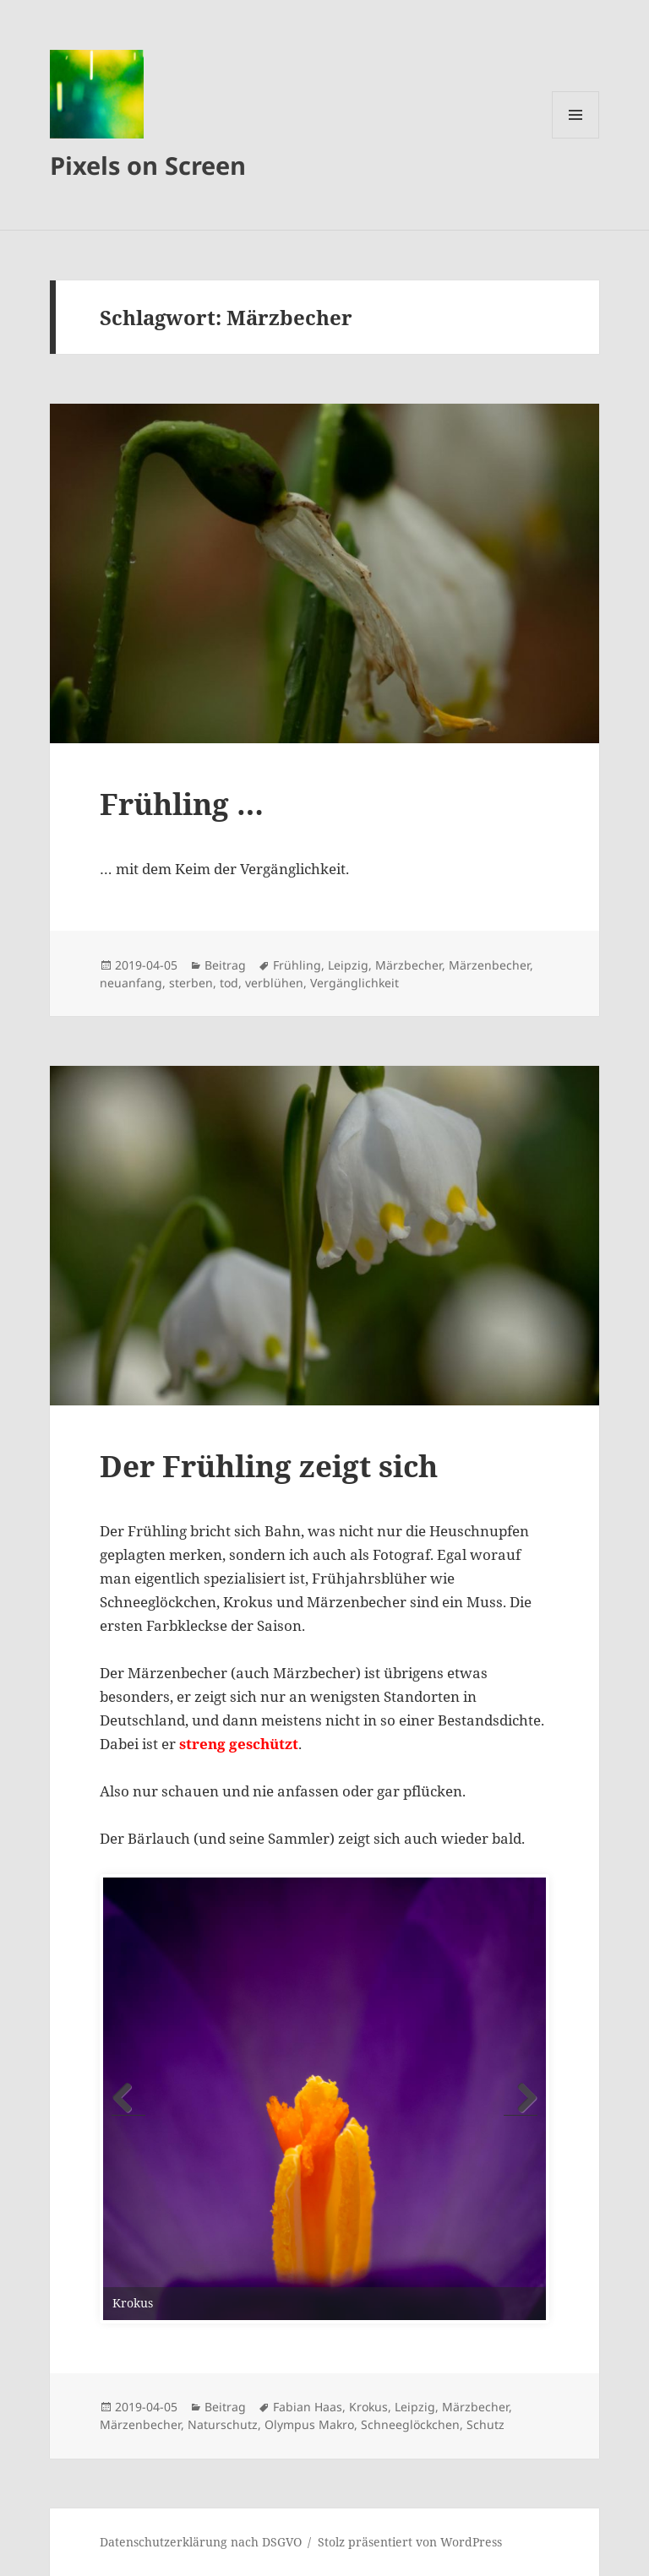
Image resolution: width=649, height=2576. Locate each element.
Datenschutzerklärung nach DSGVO (201, 2542)
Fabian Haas (307, 2407)
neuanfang (131, 983)
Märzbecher (408, 965)
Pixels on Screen (148, 165)
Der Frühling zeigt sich (269, 1466)
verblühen (274, 983)
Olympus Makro (309, 2424)
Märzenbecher (489, 965)
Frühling (297, 965)
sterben (191, 983)
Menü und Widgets (576, 138)
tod (229, 983)
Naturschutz (223, 2424)
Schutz (485, 2424)
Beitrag (225, 965)
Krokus (368, 2407)
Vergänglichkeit (354, 983)
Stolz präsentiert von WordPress (410, 2542)
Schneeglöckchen (410, 2424)
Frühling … (182, 803)
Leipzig (348, 965)
